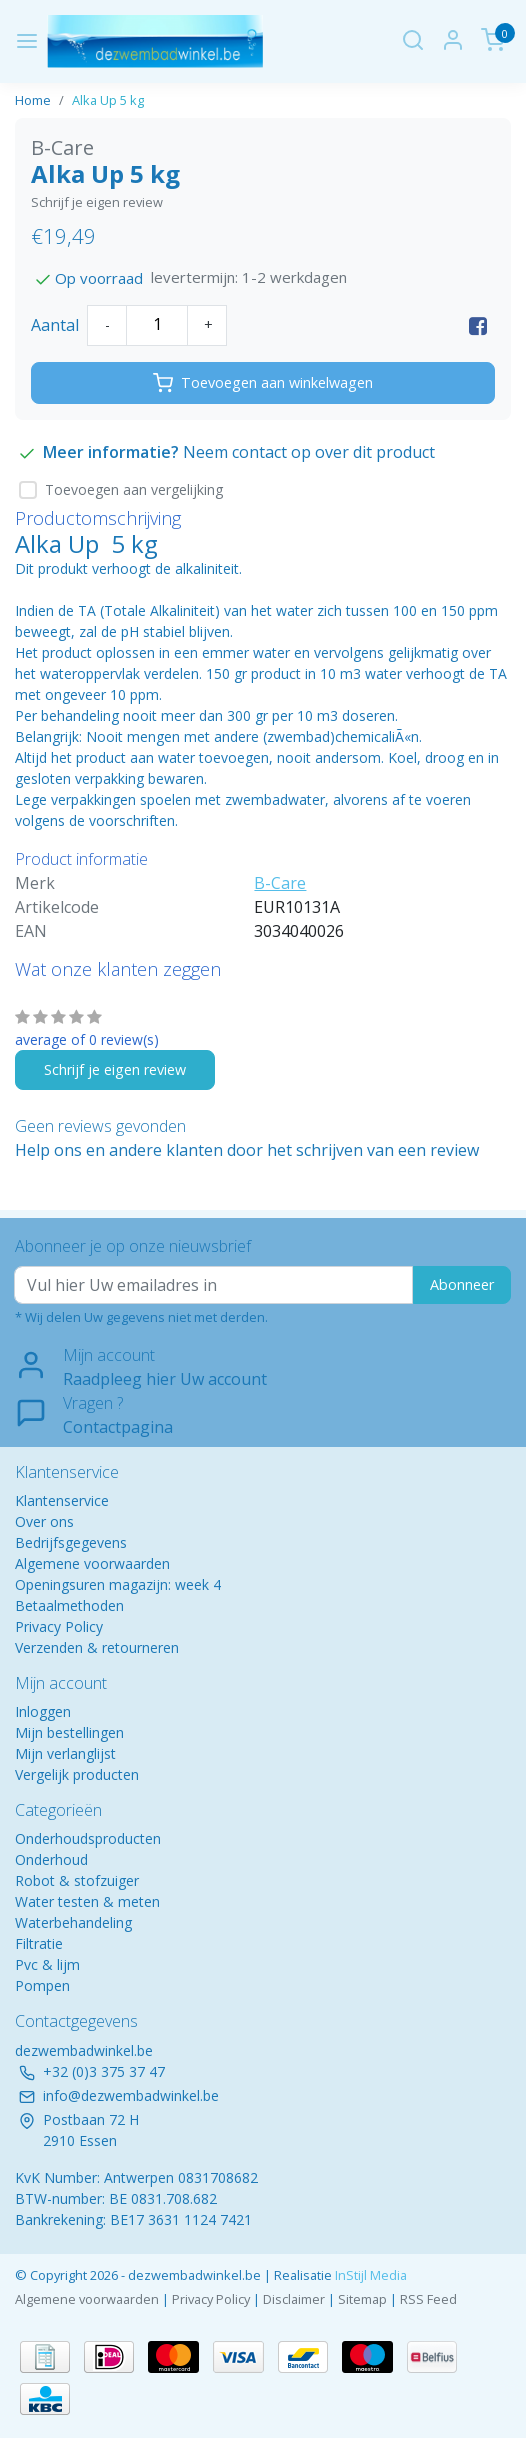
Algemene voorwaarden (92, 1563)
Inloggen (43, 1711)
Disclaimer (294, 2299)
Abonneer (462, 1284)
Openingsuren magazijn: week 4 (118, 1584)
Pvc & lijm (47, 1964)
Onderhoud (51, 1859)
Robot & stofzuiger (77, 1880)
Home (33, 100)
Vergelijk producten (77, 1774)
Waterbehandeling (73, 1922)
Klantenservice (62, 1500)
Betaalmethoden (69, 1605)
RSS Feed (428, 2299)
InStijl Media (369, 2275)
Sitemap (362, 2299)
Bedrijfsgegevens (71, 1542)
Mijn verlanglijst (65, 1753)
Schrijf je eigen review (97, 202)
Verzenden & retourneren (97, 1647)
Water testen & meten (87, 1901)
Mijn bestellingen (69, 1732)
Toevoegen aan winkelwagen (263, 383)
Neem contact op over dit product (309, 452)
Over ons (44, 1521)
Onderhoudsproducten (88, 1838)
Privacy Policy (59, 1626)
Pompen (42, 1985)
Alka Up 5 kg (108, 100)
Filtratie (39, 1943)
